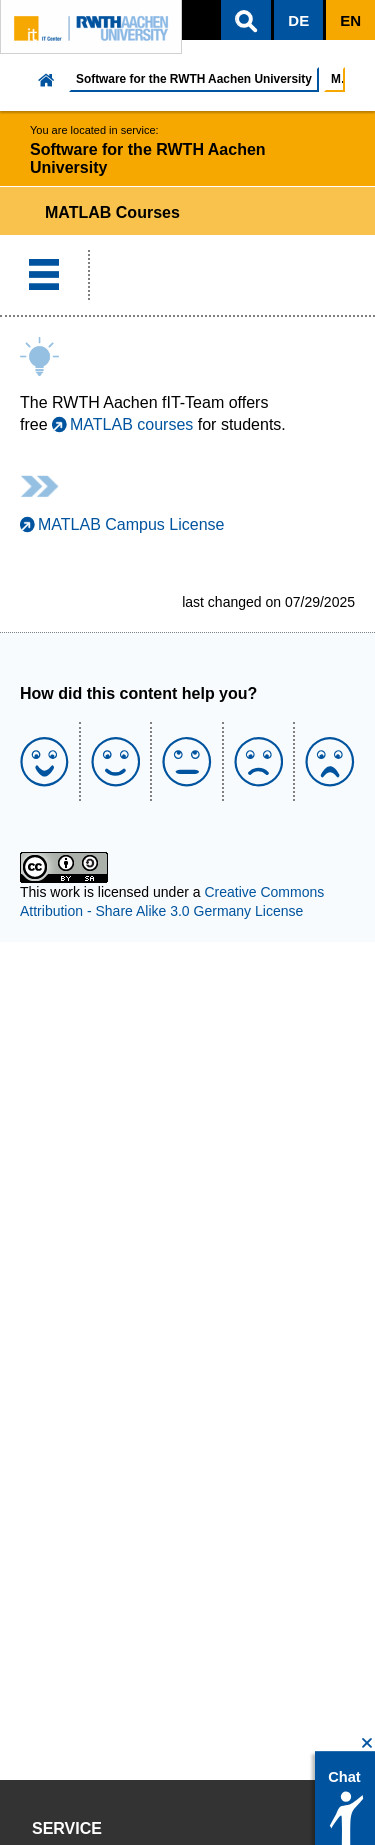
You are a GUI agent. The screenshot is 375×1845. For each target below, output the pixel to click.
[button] (246, 20)
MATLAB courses (131, 424)
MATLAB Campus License (131, 524)
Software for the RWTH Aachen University (194, 79)
